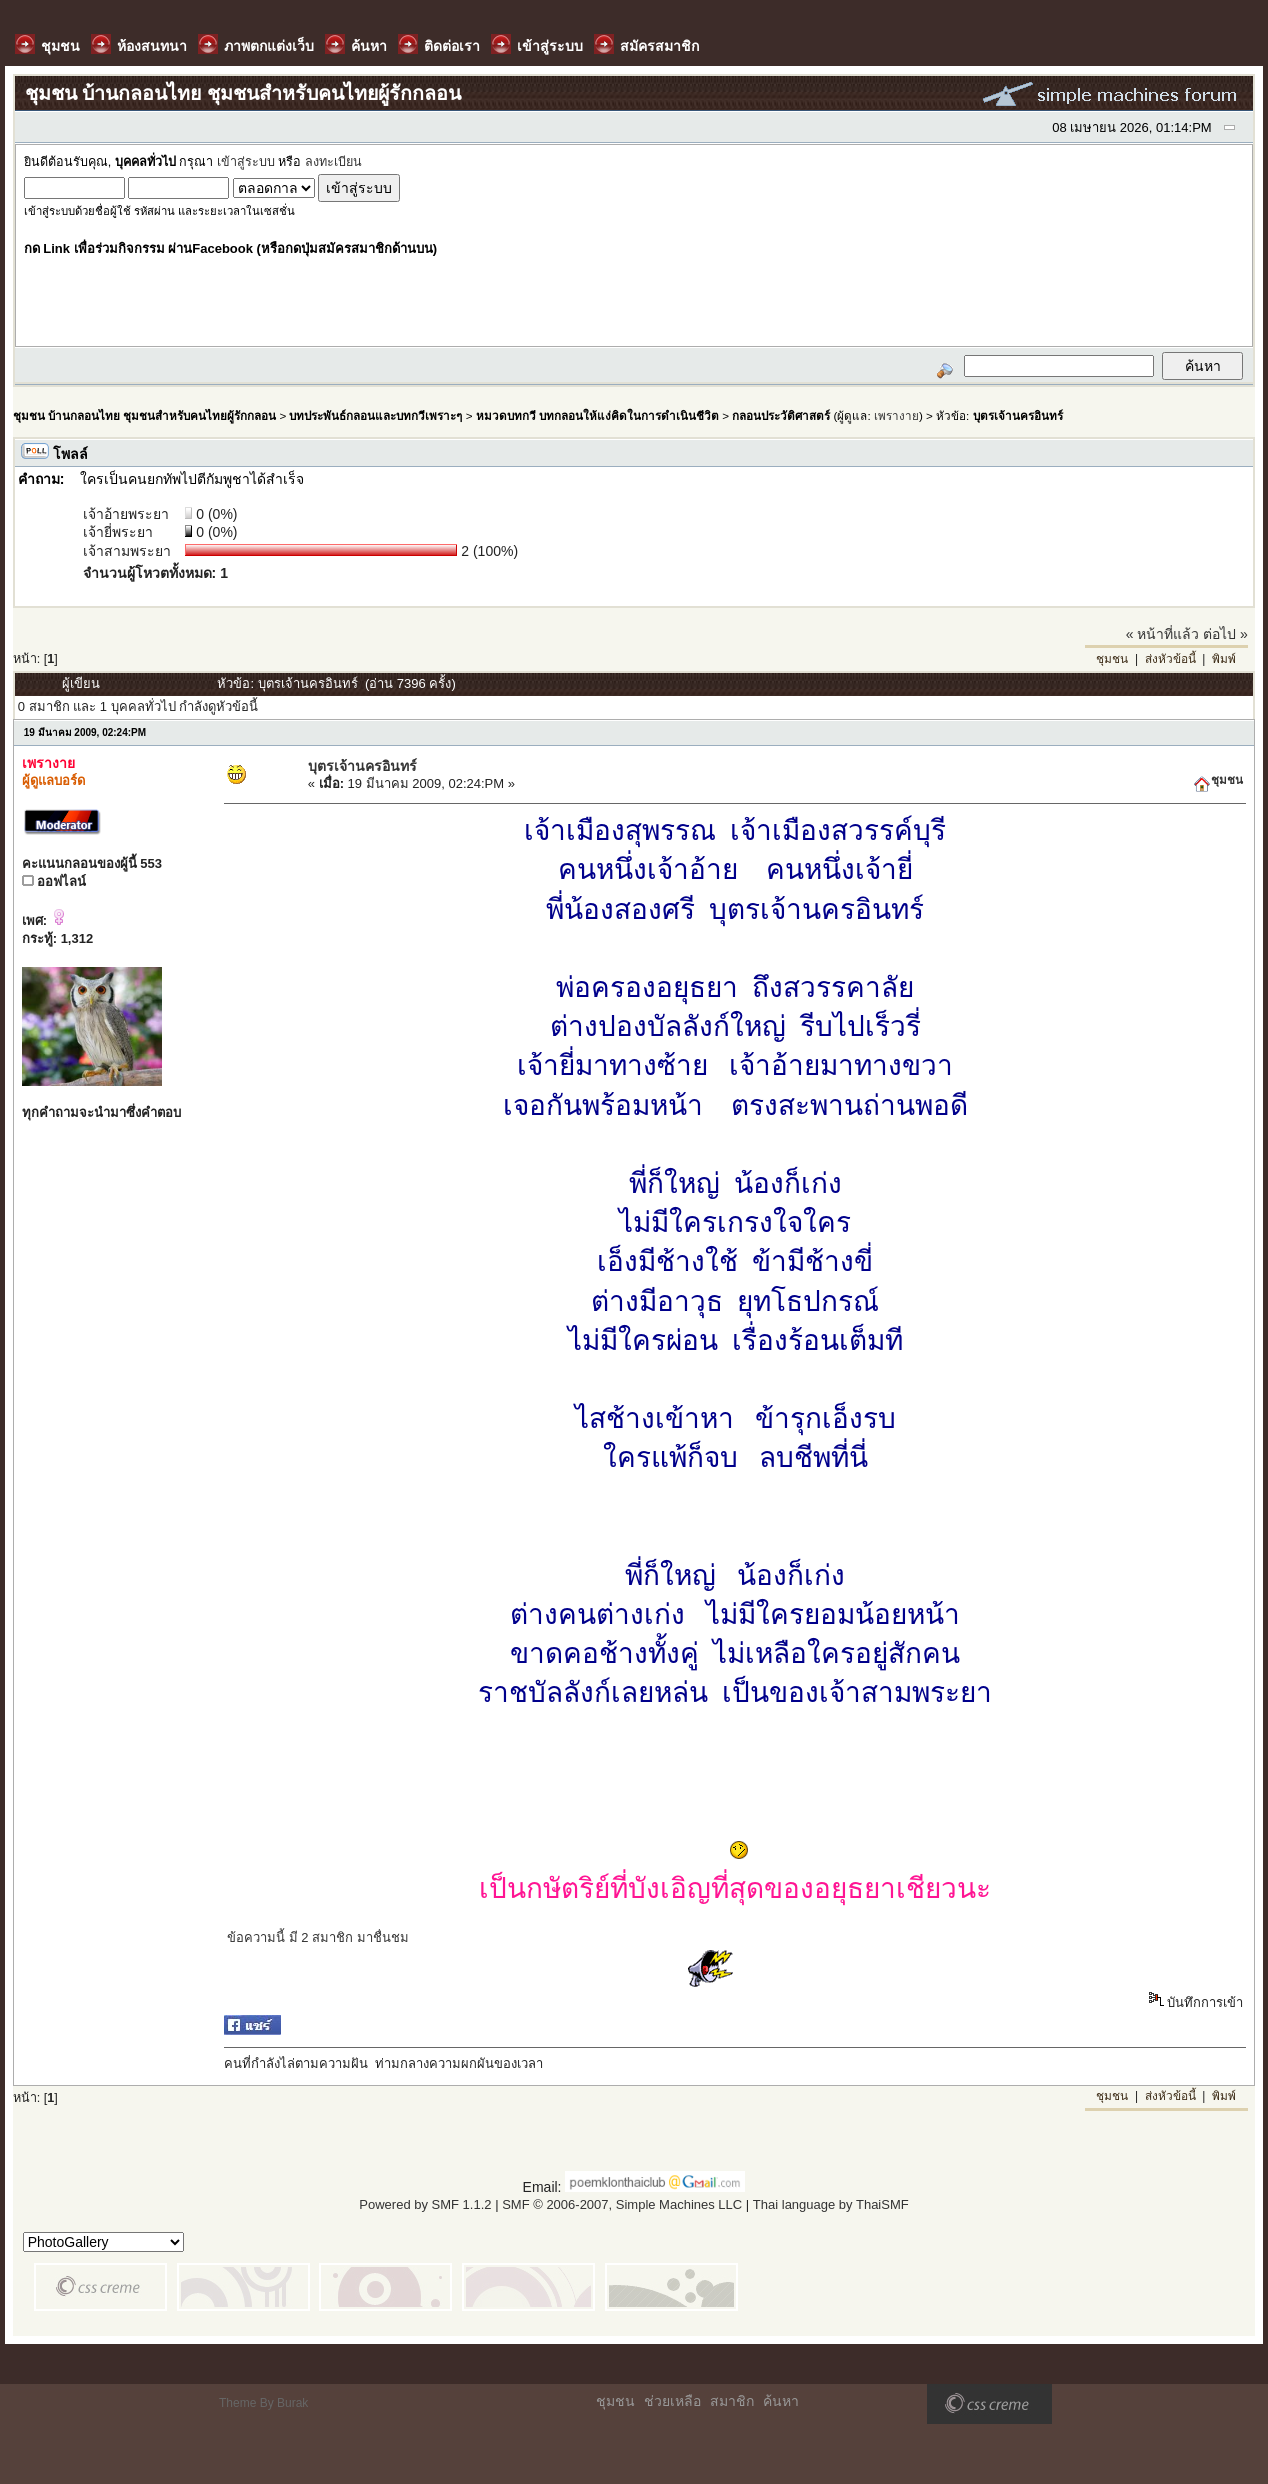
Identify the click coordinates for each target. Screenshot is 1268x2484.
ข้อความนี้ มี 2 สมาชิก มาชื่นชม (318, 1937)
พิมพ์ (1224, 659)
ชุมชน (1112, 659)
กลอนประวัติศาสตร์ (781, 415)
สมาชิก (732, 2401)
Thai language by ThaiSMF (831, 2204)
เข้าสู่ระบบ (246, 162)
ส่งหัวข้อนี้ (1170, 659)
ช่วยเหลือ (672, 2401)
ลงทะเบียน (333, 162)
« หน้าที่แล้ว (1163, 634)
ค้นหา (781, 2401)
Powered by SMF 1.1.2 (425, 2204)
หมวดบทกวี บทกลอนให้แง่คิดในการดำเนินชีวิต (597, 415)
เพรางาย (896, 415)
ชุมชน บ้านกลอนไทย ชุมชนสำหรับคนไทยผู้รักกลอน (144, 415)
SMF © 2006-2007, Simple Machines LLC (622, 2204)
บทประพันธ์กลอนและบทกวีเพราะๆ (375, 415)
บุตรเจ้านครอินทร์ (1018, 415)
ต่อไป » (1225, 634)
